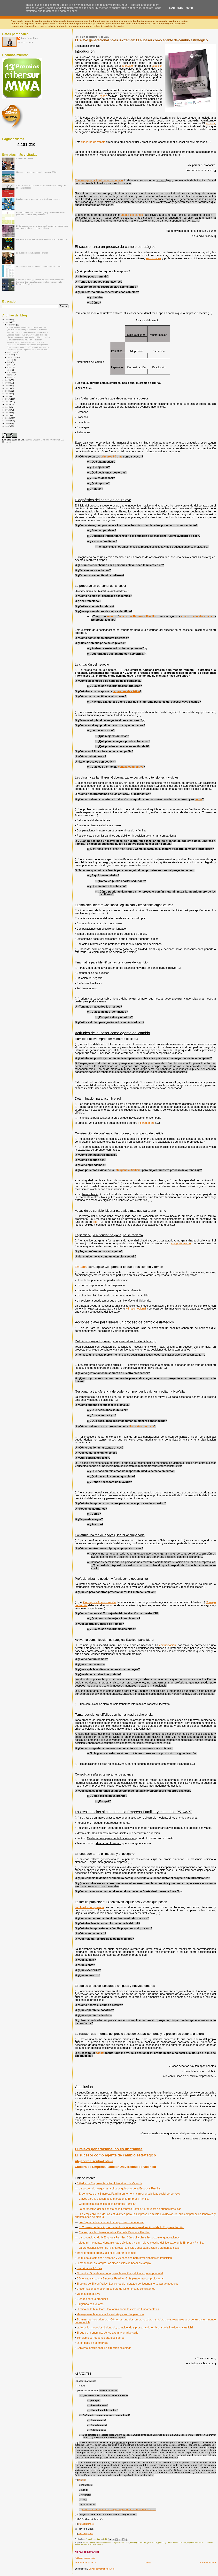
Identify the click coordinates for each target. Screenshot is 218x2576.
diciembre (11, 325)
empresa (125, 2543)
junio (9, 365)
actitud (85, 2543)
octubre (10, 355)
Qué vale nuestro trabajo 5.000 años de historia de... (28, 330)
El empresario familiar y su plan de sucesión (24, 340)
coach (100, 2052)
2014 (7, 407)
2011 (7, 415)
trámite (100, 2544)
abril (9, 370)
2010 (7, 418)
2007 (7, 426)
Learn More (176, 8)
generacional (152, 2543)
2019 (7, 393)
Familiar (143, 2543)
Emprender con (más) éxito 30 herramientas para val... (28, 347)
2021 (7, 388)
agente (92, 2543)
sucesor (93, 2544)
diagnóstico (117, 2543)
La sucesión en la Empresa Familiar (32, 253)
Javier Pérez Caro (29, 38)
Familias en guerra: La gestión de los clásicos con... (27, 350)
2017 (7, 399)
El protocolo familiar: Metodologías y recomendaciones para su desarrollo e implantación (40, 213)
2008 (7, 423)
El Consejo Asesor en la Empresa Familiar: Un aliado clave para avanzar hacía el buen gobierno (42, 227)
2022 (7, 385)
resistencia (85, 2544)
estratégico (134, 2543)
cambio (99, 2543)
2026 (7, 319)
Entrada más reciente (85, 2562)
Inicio (148, 2562)
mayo (10, 367)
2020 (7, 391)
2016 (7, 401)
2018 (7, 396)
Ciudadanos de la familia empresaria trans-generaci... (28, 345)
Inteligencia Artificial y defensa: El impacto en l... (26, 342)
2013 (7, 410)
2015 (7, 404)
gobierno (168, 2543)
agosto (10, 360)
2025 (7, 322)
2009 (7, 421)
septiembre (12, 357)
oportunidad (199, 2543)
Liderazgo (182, 2543)
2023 (7, 383)
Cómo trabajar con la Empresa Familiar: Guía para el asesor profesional (119, 2278)
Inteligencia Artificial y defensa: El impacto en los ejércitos (41, 239)
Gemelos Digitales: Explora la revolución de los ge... (28, 335)
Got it (189, 8)
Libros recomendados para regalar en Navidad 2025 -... (29, 337)
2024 (7, 380)
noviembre (12, 352)
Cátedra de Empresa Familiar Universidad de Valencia (115, 2167)
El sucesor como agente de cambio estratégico (115, 2155)
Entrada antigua (208, 2562)
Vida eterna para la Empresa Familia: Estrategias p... (28, 332)
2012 (7, 412)
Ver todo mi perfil (25, 42)
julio (9, 362)
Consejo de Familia (24, 159)
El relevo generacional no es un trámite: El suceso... (27, 327)
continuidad (107, 2543)
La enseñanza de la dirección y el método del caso (38, 266)
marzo (10, 372)
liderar (175, 2543)
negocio (190, 2543)
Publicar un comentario (85, 2558)
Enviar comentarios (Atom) (102, 2568)
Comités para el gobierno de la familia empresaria (38, 199)
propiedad (209, 2543)
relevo (77, 2544)
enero (10, 377)
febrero (10, 375)
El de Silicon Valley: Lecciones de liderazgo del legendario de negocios (127, 2283)
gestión (161, 2543)
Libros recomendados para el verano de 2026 (36, 172)
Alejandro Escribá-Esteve (94, 2161)
